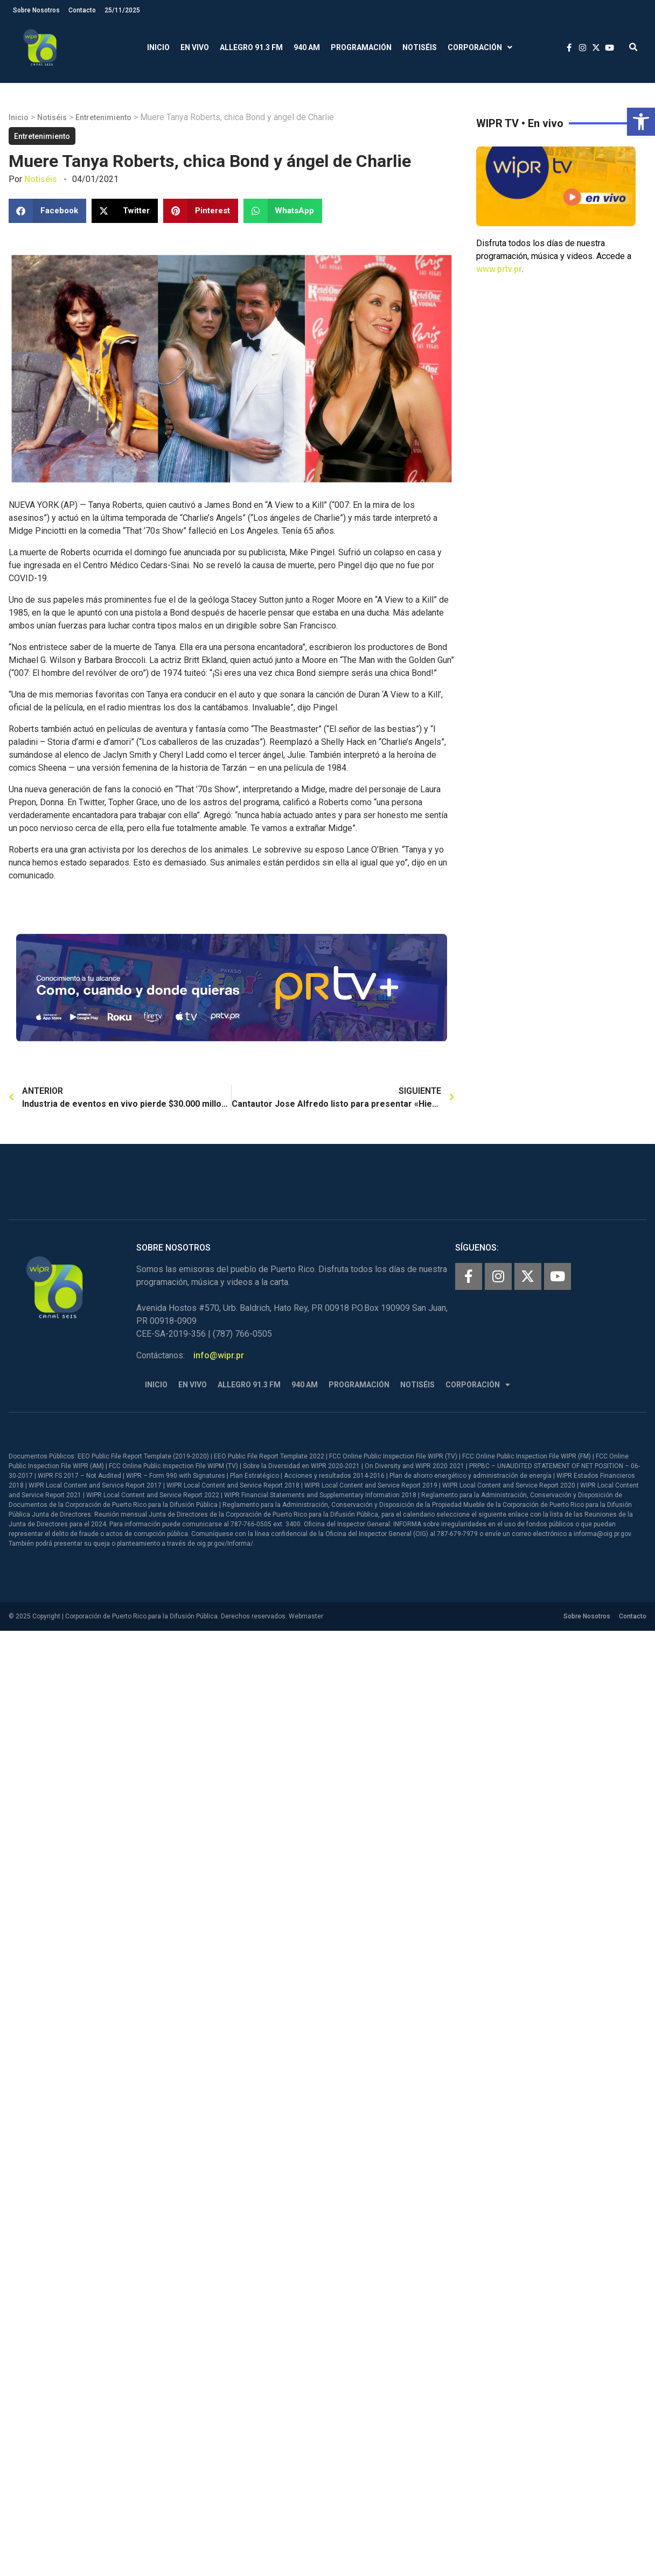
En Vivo (194, 47)
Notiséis (419, 47)
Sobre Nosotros (36, 10)
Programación (361, 47)
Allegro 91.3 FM (251, 47)
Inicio (158, 47)
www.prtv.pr (499, 269)
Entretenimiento (103, 117)
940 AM (307, 47)
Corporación (480, 47)
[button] (641, 122)
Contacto (82, 10)
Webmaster (306, 1616)
